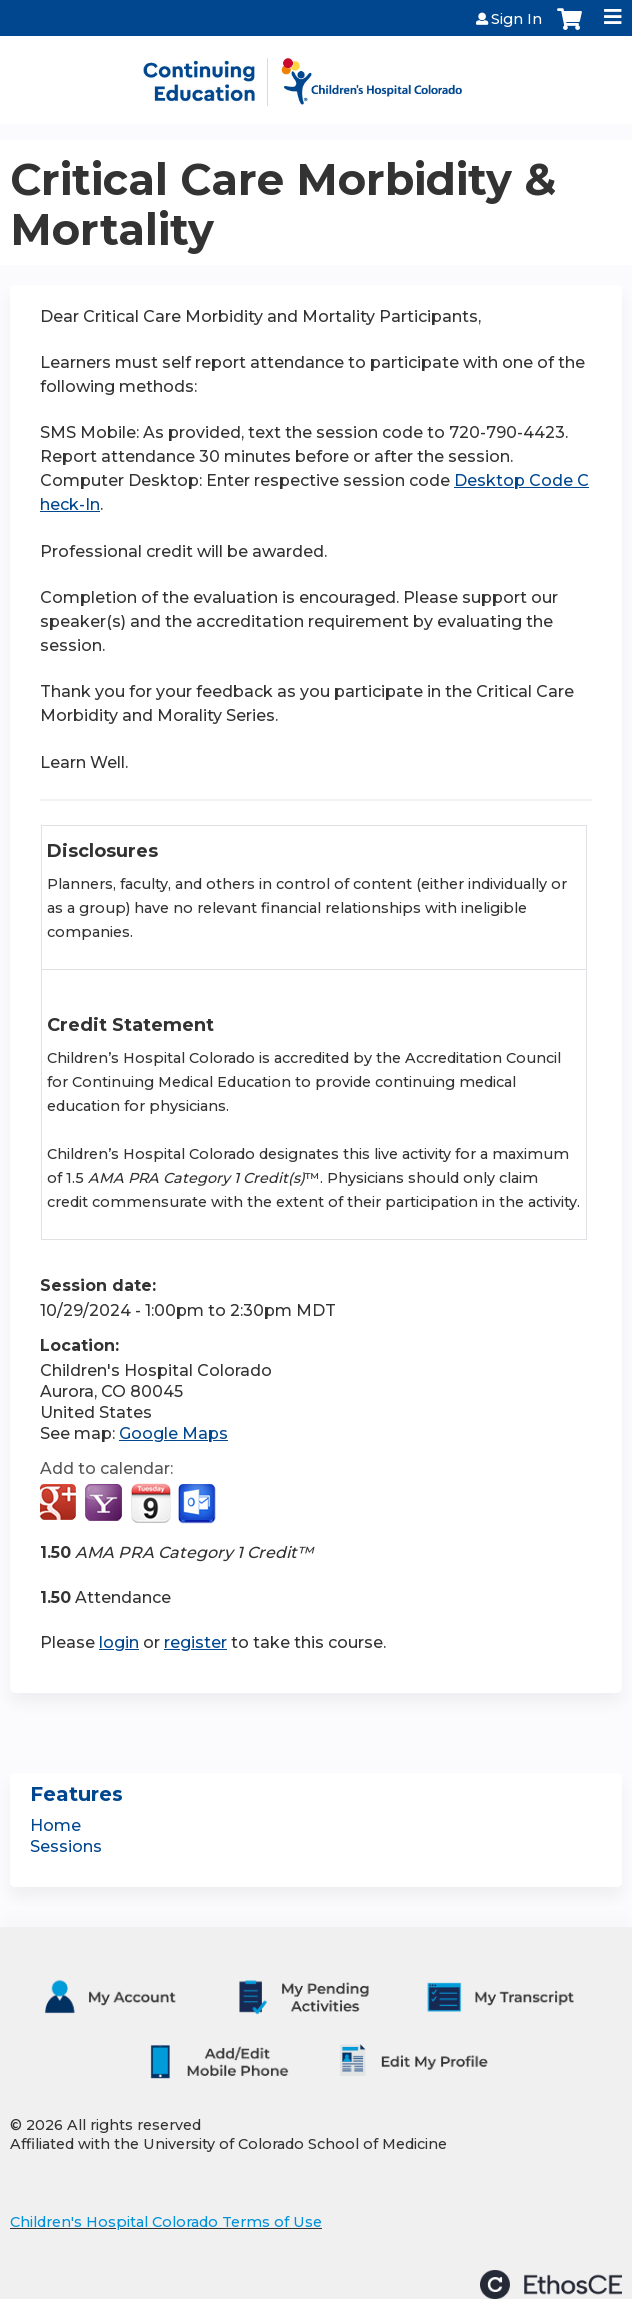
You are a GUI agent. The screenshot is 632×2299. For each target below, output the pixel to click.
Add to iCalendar (150, 1503)
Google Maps (173, 1433)
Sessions (66, 1846)
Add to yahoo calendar (105, 1504)
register (195, 1642)
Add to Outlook (198, 1504)
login (119, 1642)
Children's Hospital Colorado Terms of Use (166, 2222)
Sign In (516, 19)
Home (55, 1825)
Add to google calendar (60, 1504)
